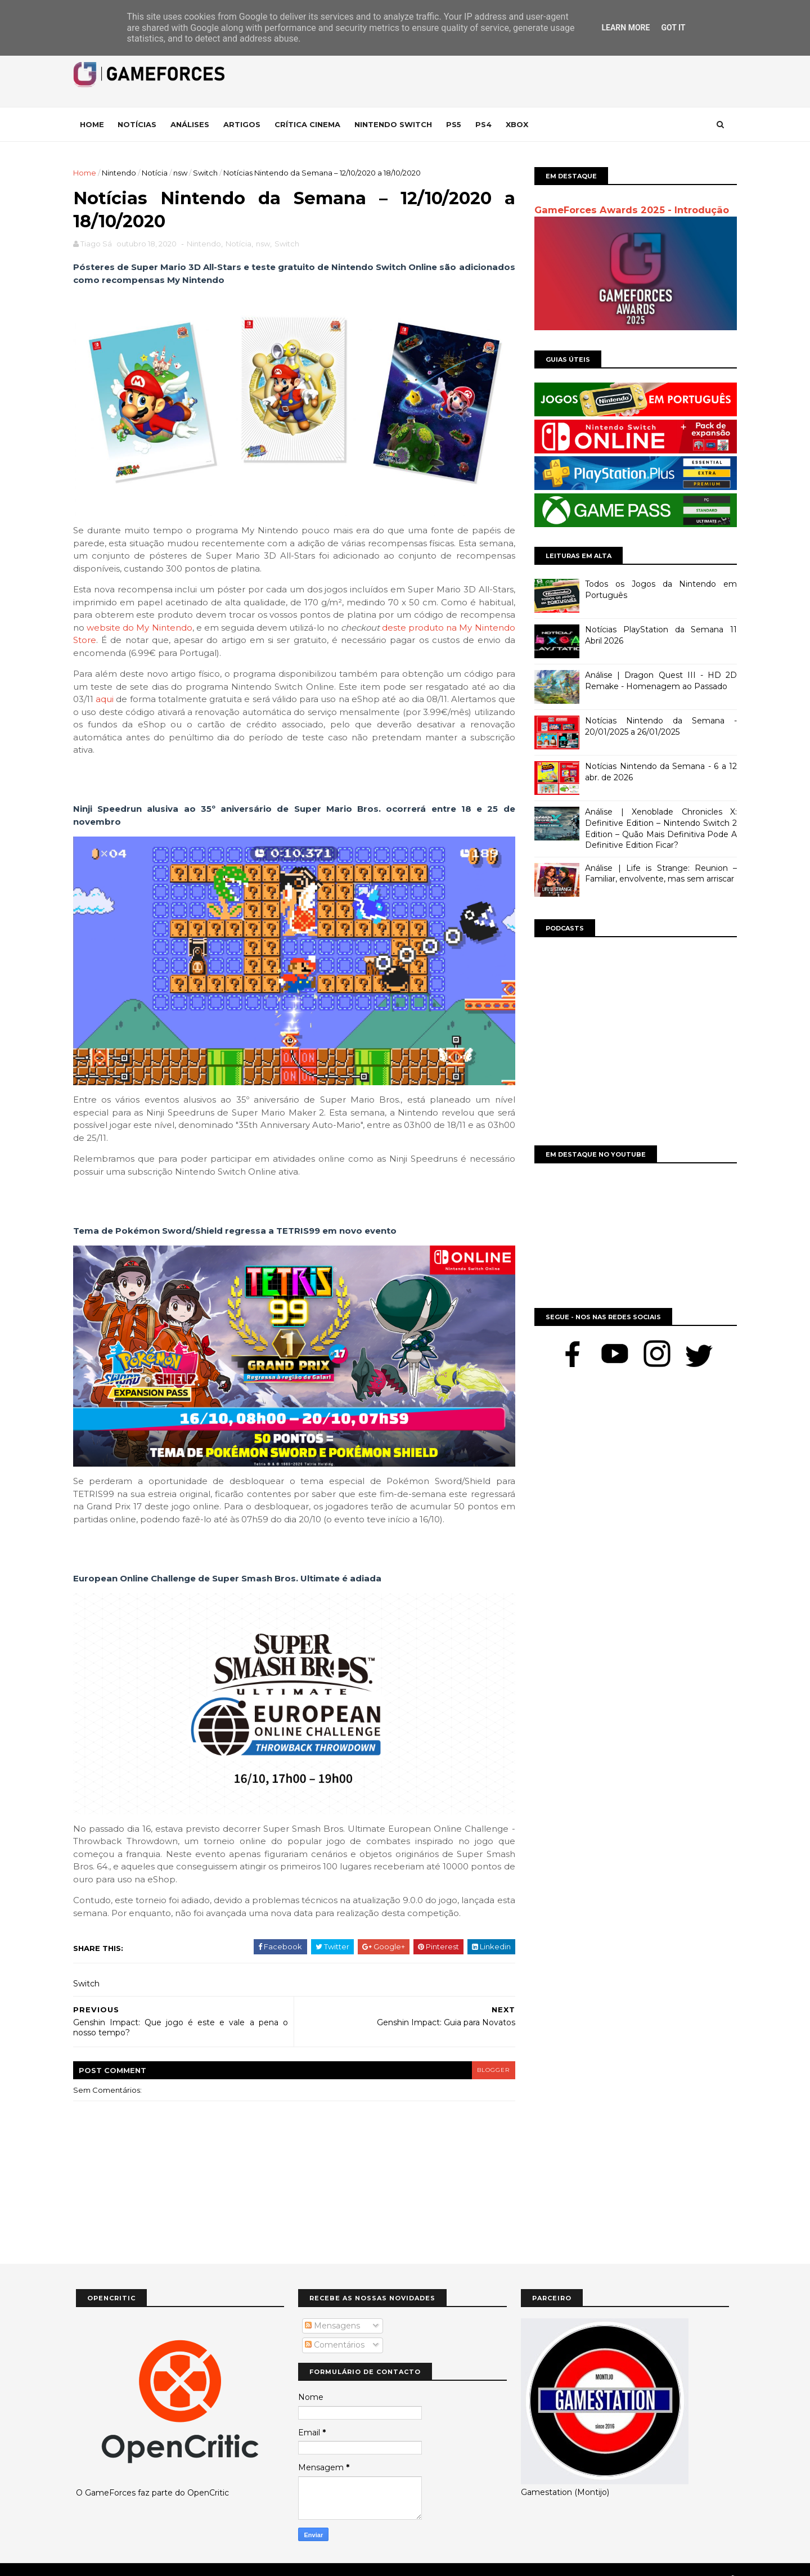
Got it (673, 27)
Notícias (139, 124)
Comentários (334, 2328)
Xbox (519, 124)
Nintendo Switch (396, 124)
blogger (487, 2053)
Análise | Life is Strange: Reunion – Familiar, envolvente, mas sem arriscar (658, 873)
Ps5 (456, 124)
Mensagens (332, 2308)
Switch (208, 172)
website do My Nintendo (201, 624)
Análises (192, 124)
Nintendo (122, 172)
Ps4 (486, 124)
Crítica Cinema (310, 124)
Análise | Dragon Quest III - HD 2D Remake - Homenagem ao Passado (658, 680)
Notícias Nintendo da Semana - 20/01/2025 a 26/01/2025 (658, 726)
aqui (141, 695)
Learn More (625, 27)
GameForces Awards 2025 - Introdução (629, 209)
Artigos (244, 124)
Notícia (157, 172)
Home (95, 124)
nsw (183, 172)
